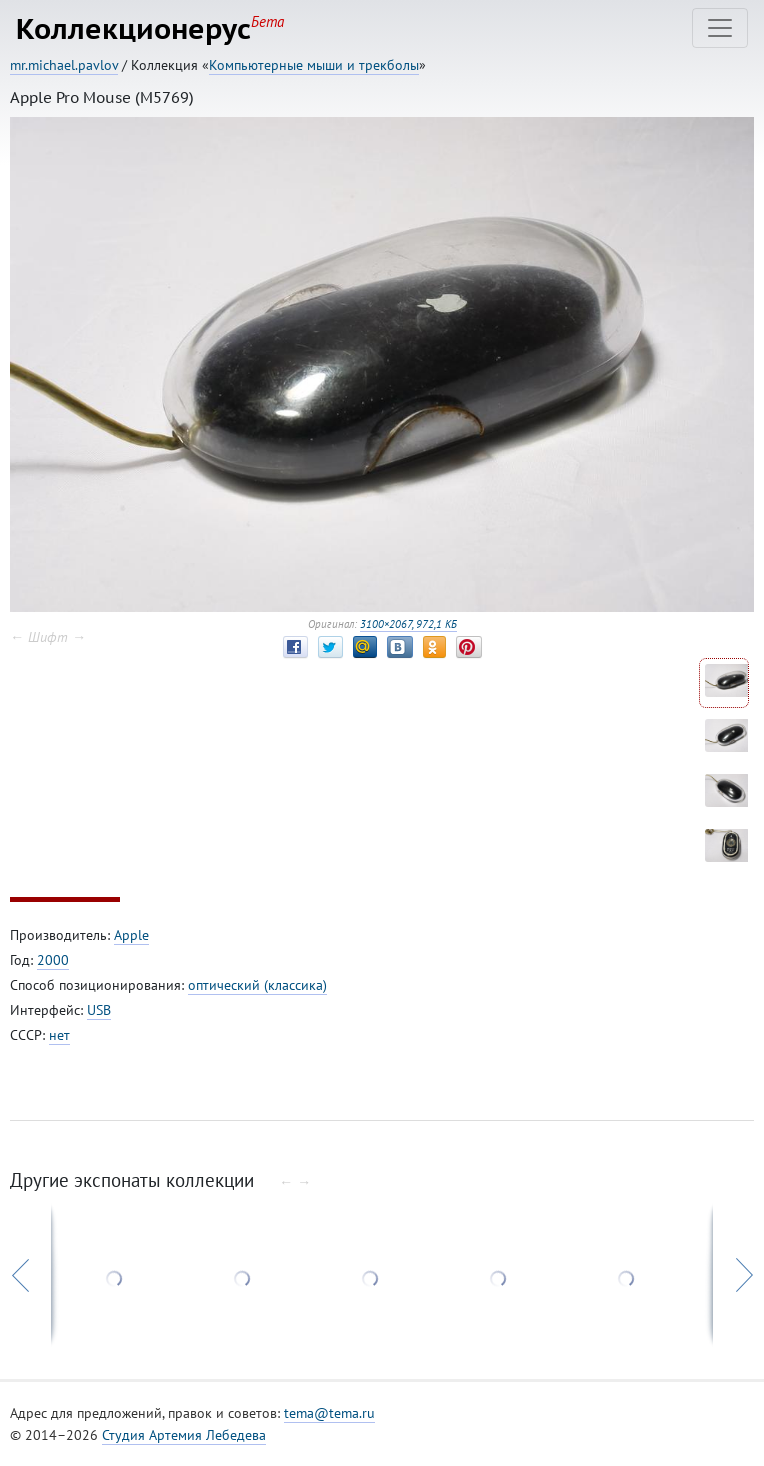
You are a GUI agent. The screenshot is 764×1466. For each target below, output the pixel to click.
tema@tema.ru (329, 1413)
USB (99, 1010)
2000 (53, 960)
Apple (131, 935)
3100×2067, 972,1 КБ (408, 624)
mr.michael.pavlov (64, 65)
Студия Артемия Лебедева (184, 1435)
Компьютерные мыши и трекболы (314, 65)
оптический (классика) (257, 985)
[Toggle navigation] (720, 28)
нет (59, 1035)
